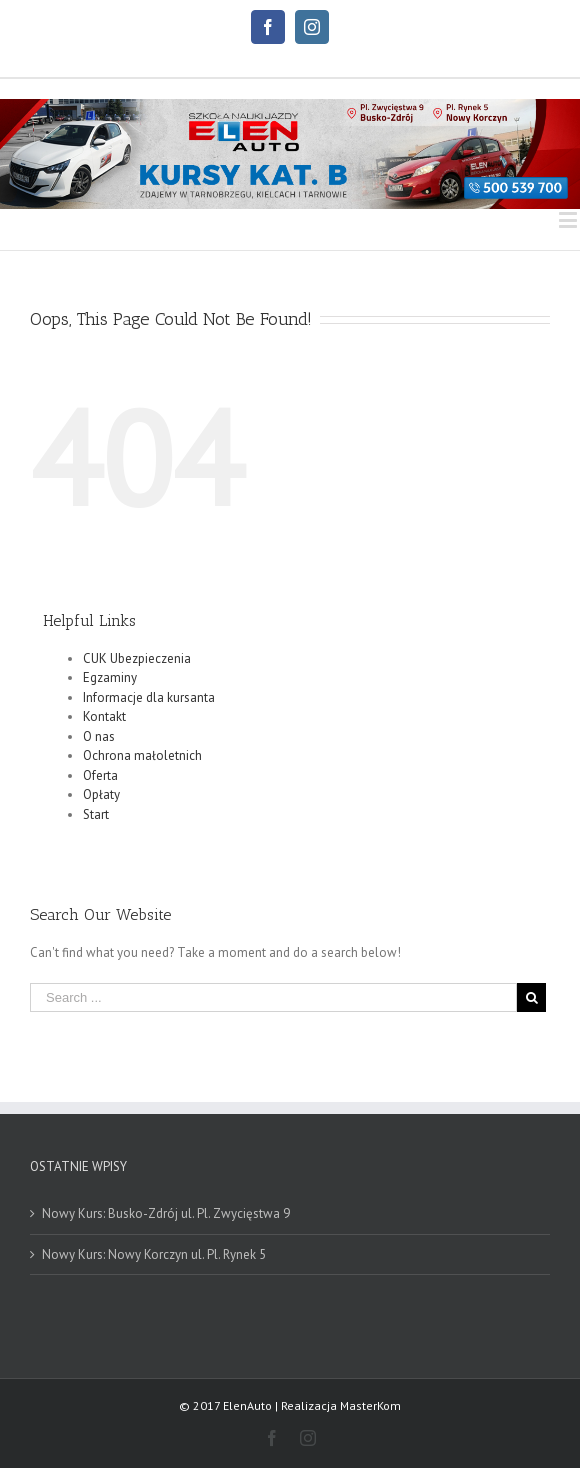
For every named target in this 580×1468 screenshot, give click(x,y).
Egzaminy (110, 677)
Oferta (100, 775)
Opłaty (101, 794)
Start (96, 814)
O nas (99, 736)
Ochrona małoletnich (142, 755)
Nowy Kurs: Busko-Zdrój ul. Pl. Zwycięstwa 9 (166, 1213)
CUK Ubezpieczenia (137, 658)
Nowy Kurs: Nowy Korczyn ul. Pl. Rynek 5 (154, 1254)
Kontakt (104, 716)
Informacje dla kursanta (149, 697)
